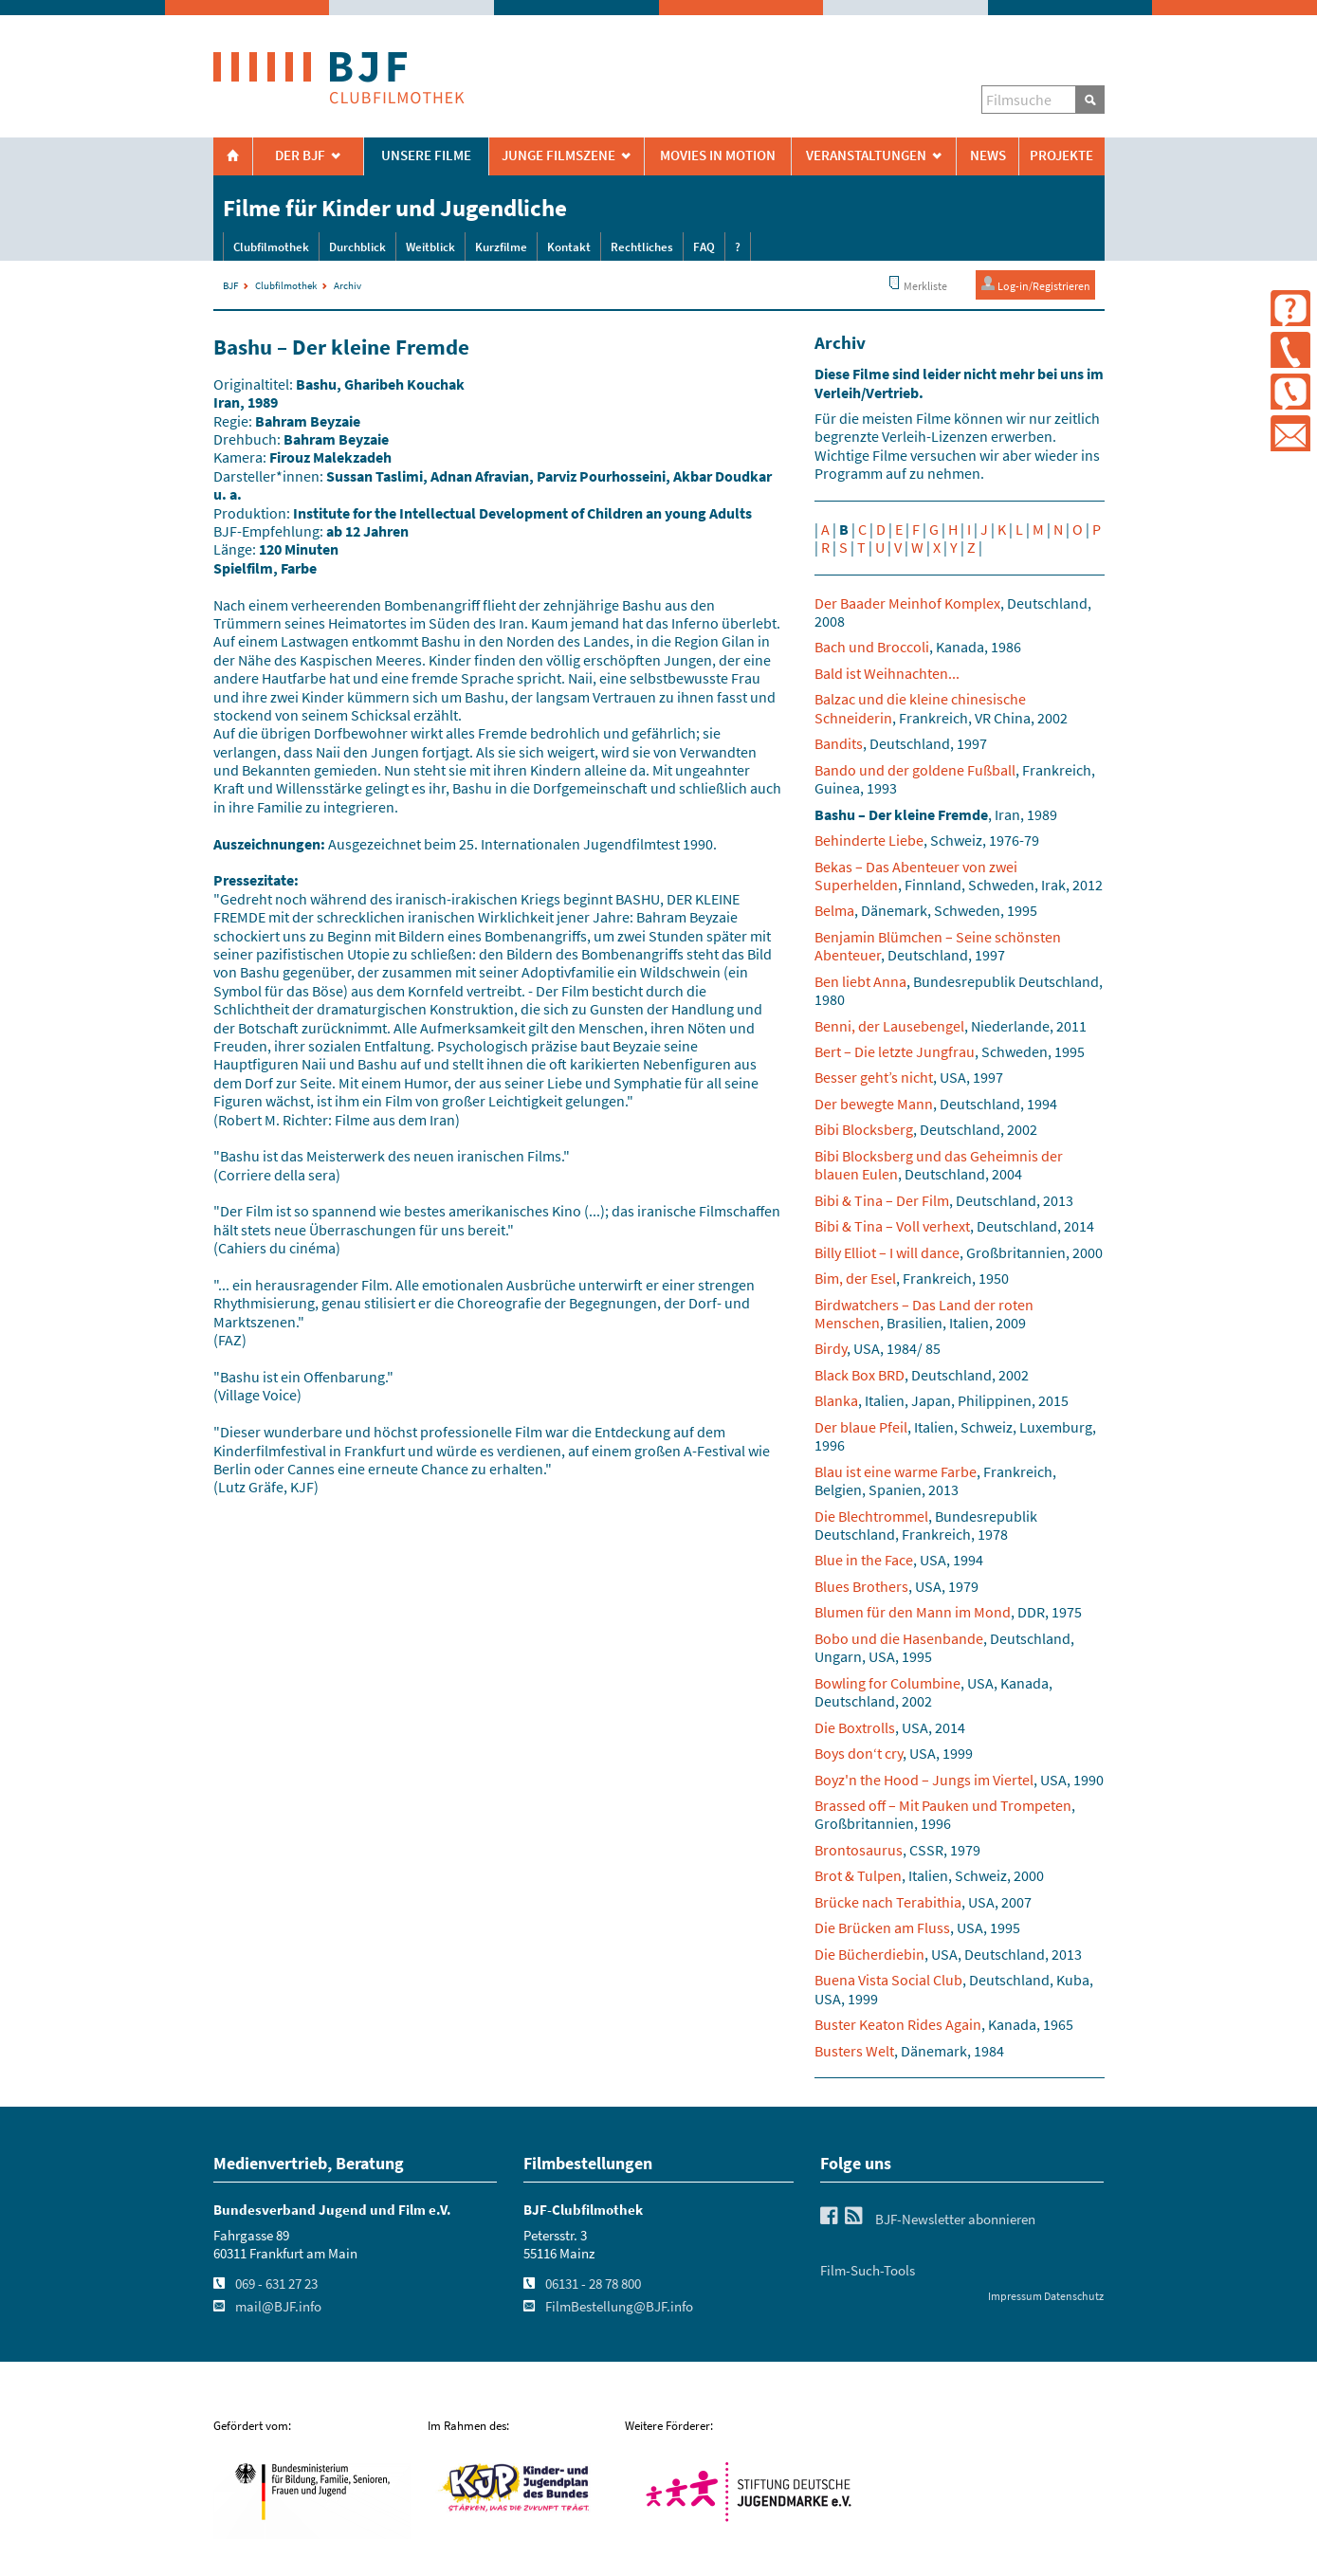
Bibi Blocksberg (863, 1129)
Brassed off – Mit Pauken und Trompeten (942, 1805)
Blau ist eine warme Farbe (895, 1471)
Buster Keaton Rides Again (897, 2024)
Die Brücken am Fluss (882, 1927)
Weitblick (430, 247)
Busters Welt (854, 2050)
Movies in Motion (718, 155)
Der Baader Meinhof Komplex (907, 603)
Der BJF (300, 155)
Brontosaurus (858, 1849)
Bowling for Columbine (887, 1682)
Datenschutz (1074, 2296)
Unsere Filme (426, 155)
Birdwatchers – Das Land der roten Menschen (923, 1313)
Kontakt (569, 247)
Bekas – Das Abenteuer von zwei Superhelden (915, 875)
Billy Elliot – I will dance (887, 1252)
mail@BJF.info (278, 2306)
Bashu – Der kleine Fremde (901, 814)
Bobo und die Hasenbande (898, 1638)
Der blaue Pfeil (860, 1426)
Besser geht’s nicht (873, 1077)
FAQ (704, 247)
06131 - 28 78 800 (593, 2284)
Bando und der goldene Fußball (914, 769)
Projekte (1061, 155)
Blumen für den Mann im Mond (912, 1611)
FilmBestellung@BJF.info (619, 2306)
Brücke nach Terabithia (887, 1901)
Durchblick (357, 247)
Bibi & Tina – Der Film (881, 1200)
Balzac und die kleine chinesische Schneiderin (920, 707)
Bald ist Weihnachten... (887, 673)
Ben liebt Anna (860, 981)
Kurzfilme (501, 247)
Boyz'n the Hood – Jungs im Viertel (923, 1779)
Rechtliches (642, 247)
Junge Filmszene (558, 155)
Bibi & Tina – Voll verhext (892, 1225)
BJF (230, 285)
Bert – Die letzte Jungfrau (894, 1051)
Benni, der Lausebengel (889, 1025)
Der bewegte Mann (873, 1103)
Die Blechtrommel (871, 1516)
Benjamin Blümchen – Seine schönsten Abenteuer (937, 945)
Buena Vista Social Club (888, 1979)
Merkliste (917, 284)
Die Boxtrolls (854, 1727)
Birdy (830, 1348)
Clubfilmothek (271, 247)
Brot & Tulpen (858, 1875)
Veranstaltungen (866, 155)
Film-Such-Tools (867, 2270)
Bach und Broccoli (871, 646)
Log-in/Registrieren (1035, 284)
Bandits (838, 743)
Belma (834, 910)
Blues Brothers (861, 1586)
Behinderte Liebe (869, 840)
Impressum (1015, 2296)
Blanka (836, 1400)
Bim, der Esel (855, 1278)
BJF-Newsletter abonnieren (955, 2219)
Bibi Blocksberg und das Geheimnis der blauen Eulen (938, 1164)
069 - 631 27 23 (276, 2284)
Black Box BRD (859, 1374)
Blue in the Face (863, 1559)
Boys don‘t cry (858, 1753)
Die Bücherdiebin (869, 1954)
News (988, 155)
